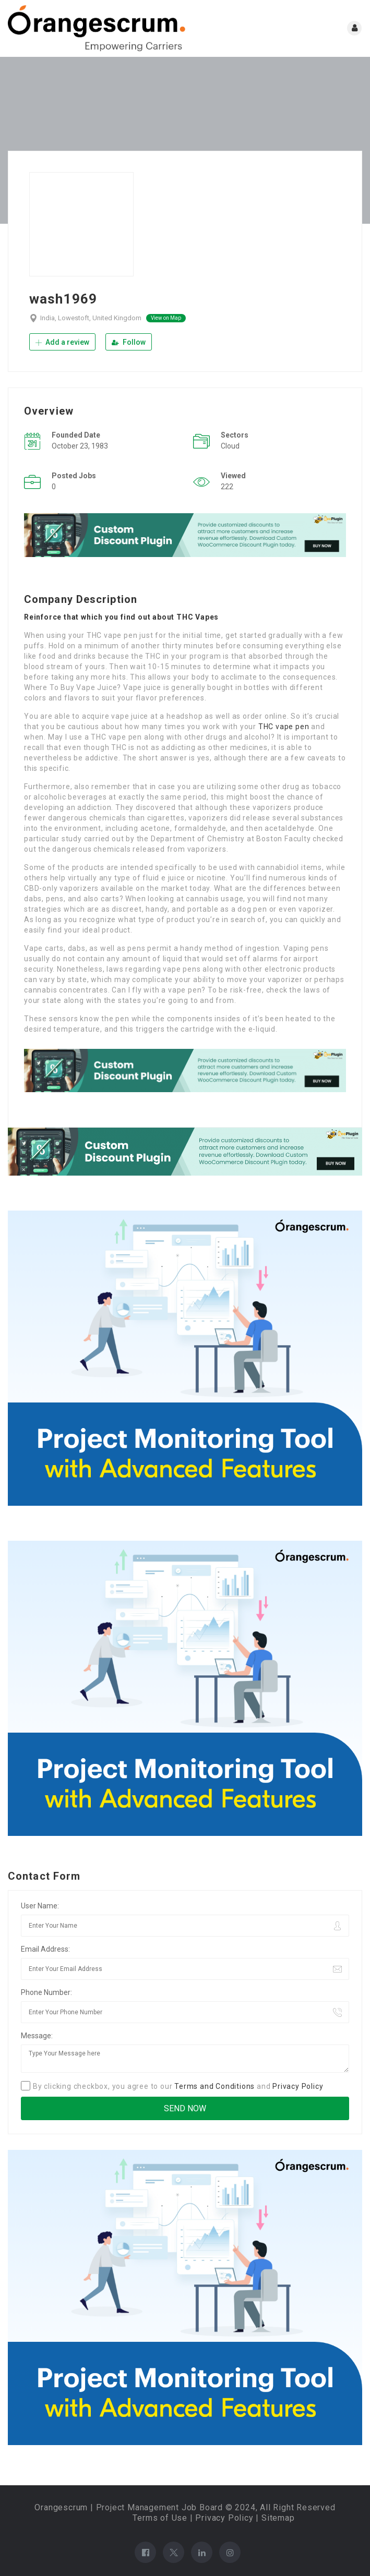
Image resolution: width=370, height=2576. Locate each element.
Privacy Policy (297, 2086)
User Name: (40, 1906)
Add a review (62, 342)
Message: (37, 2035)
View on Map (166, 318)
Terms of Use (160, 2518)
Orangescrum (61, 2507)
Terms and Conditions (214, 2086)
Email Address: (45, 1949)
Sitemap (278, 2518)
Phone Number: (46, 1992)
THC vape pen (283, 726)
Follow (129, 342)
